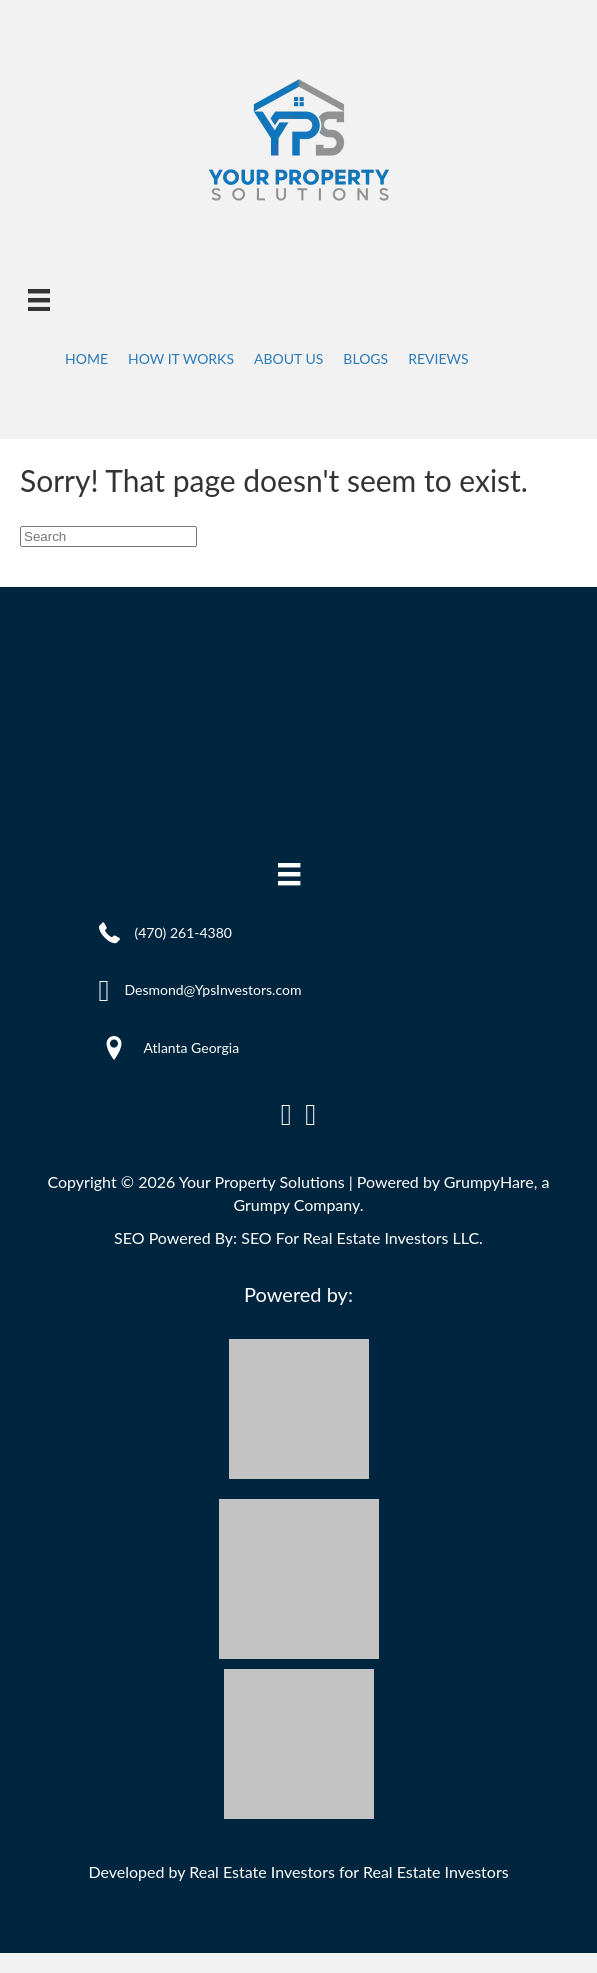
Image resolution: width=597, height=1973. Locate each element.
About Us (288, 358)
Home (86, 358)
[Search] (108, 536)
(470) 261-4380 (183, 932)
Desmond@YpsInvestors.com (212, 989)
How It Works (181, 358)
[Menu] (39, 299)
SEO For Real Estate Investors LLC (360, 1237)
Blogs (365, 358)
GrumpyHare (489, 1181)
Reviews (438, 358)
